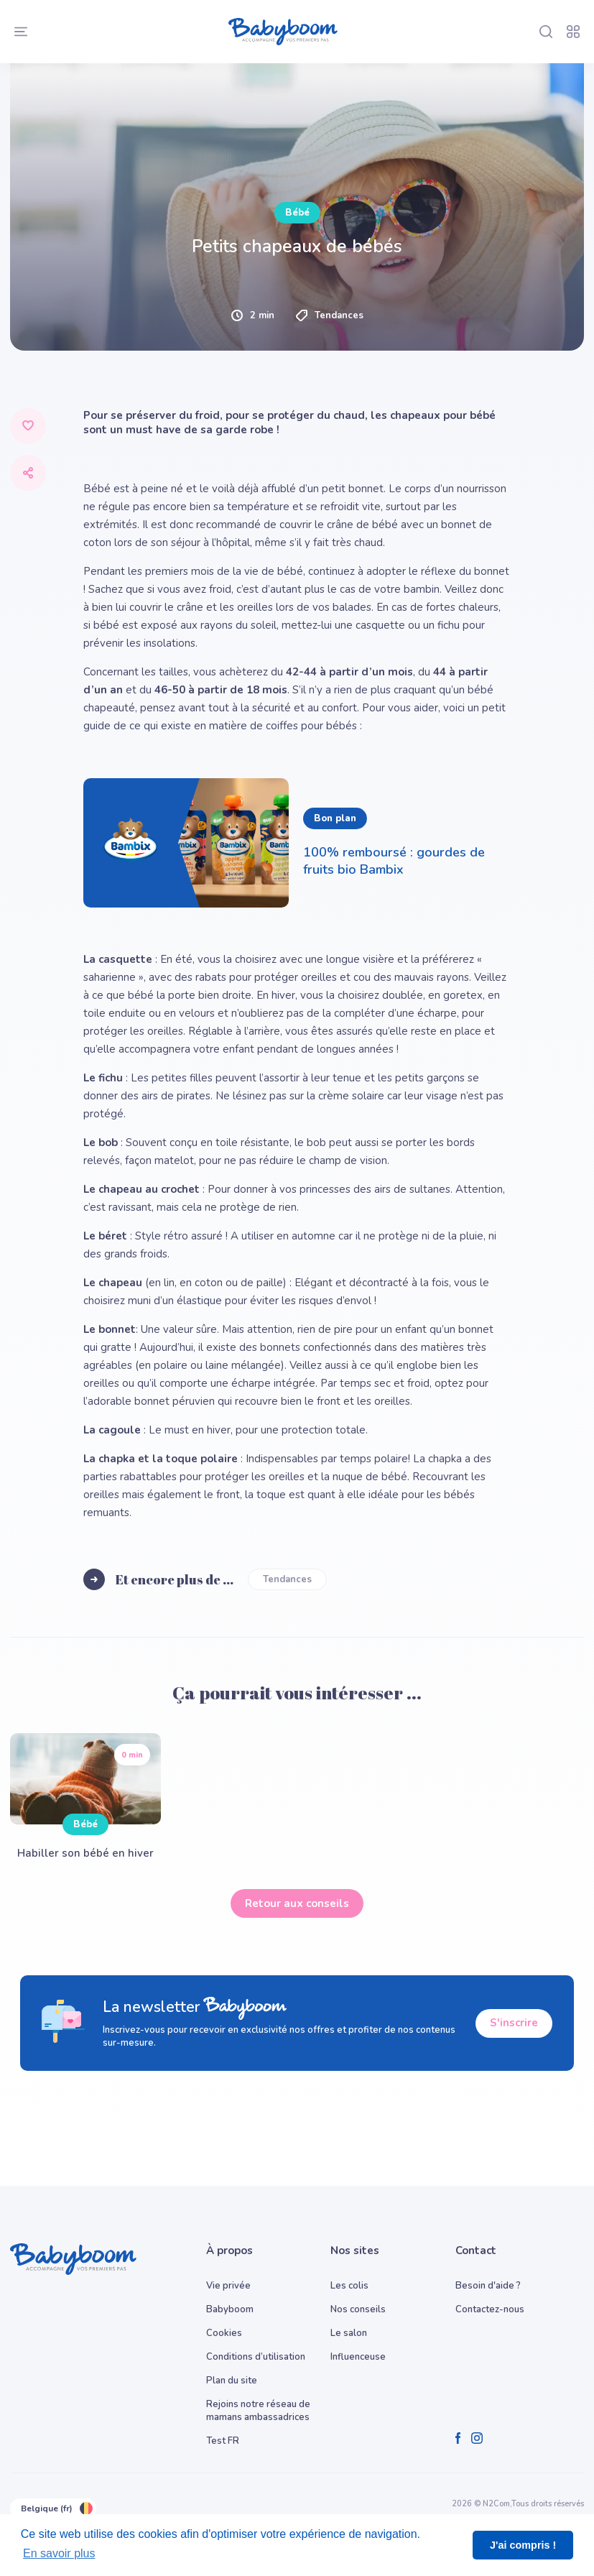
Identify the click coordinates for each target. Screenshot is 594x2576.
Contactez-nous (489, 2309)
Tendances (287, 1579)
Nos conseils (358, 2309)
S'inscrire (513, 2023)
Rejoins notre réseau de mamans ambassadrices (258, 2411)
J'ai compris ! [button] (523, 2545)
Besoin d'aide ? (488, 2285)
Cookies (224, 2333)
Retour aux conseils (297, 1903)
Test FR (222, 2440)
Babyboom (230, 2309)
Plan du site (231, 2380)
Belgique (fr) (53, 2508)
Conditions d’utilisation (255, 2356)
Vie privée (228, 2285)
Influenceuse (358, 2356)
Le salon (348, 2333)
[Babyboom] (283, 31)
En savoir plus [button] (59, 2553)
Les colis (349, 2285)
